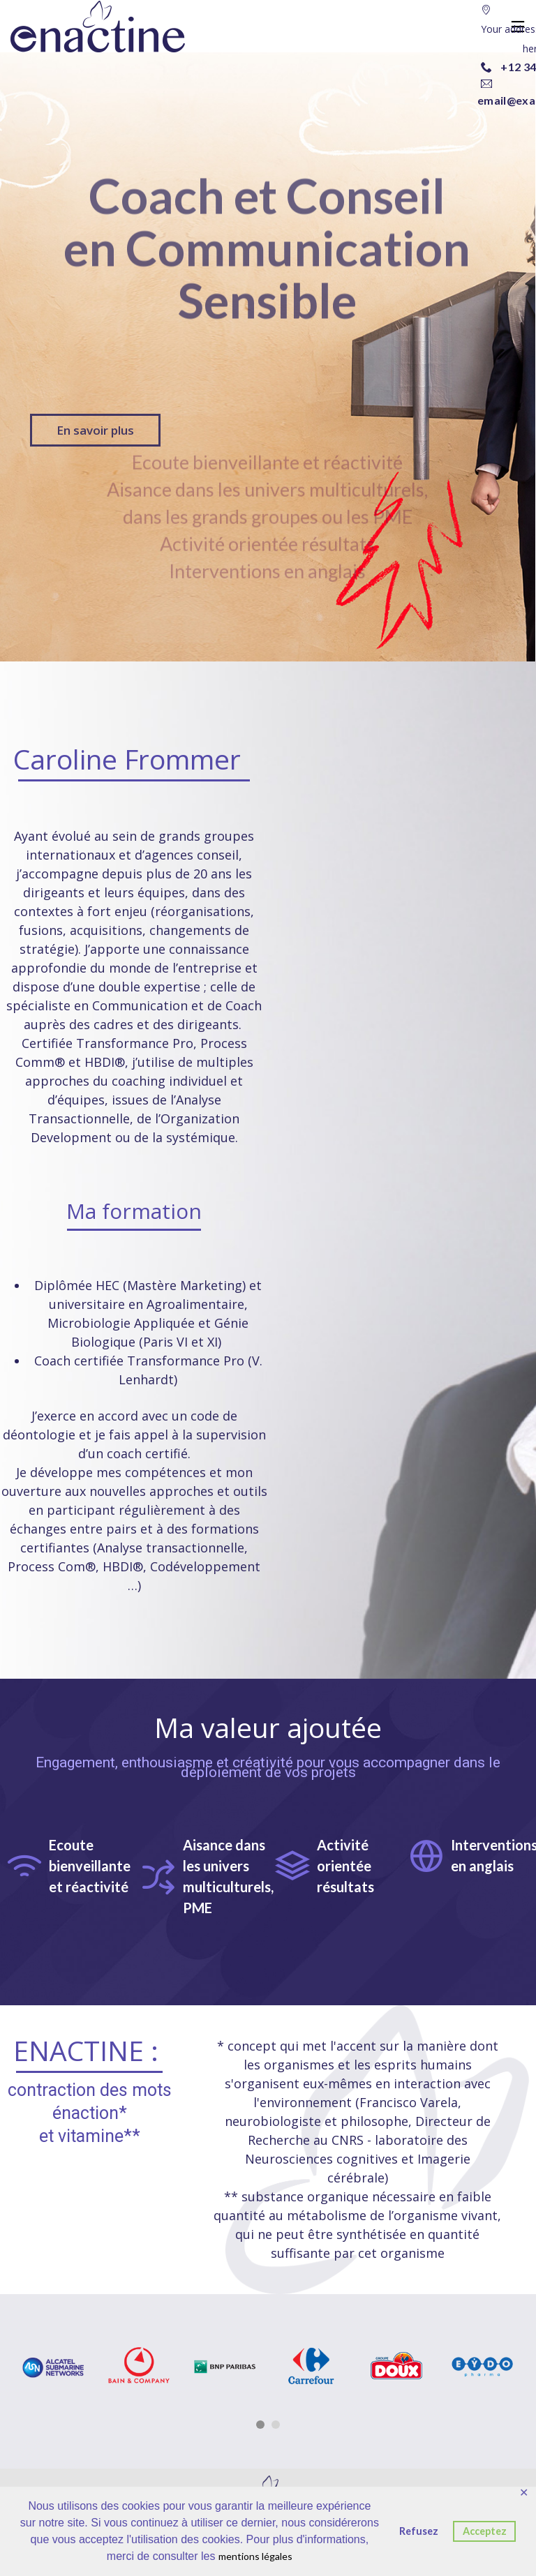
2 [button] (275, 2424)
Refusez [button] (418, 2531)
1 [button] (260, 2424)
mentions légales (255, 2556)
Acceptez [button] (485, 2531)
